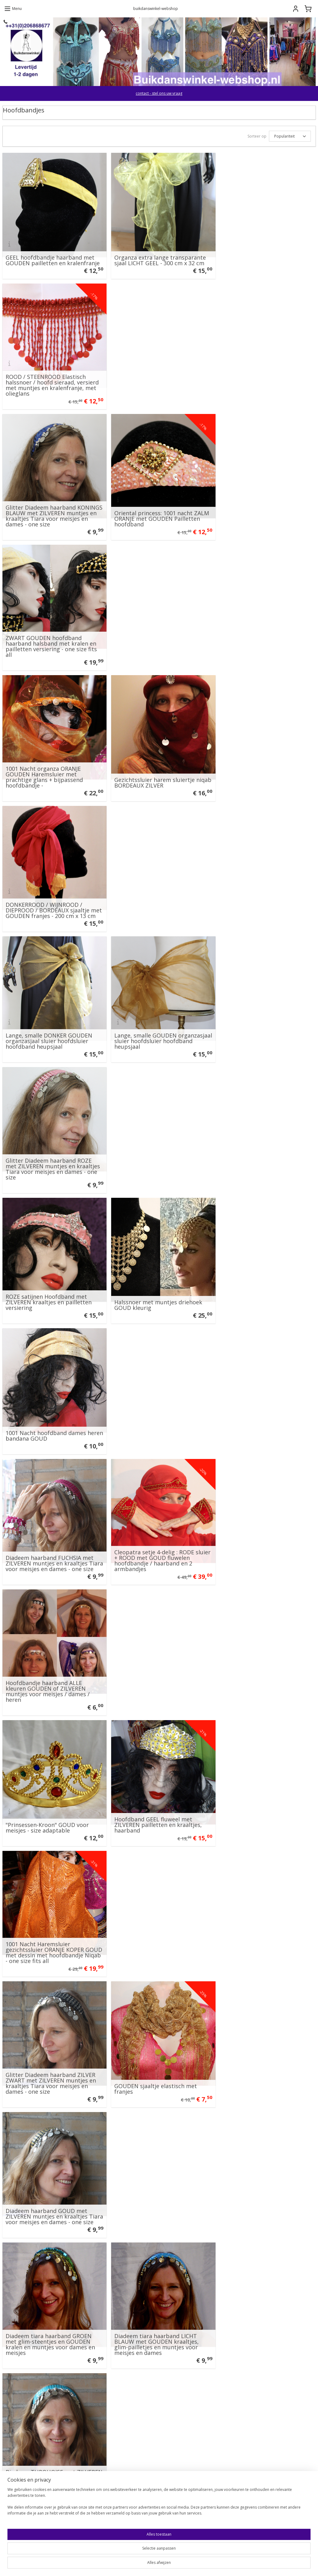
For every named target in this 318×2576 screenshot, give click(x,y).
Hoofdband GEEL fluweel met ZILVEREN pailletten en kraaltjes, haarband (155, 1019)
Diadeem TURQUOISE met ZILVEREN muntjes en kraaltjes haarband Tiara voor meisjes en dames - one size (259, 1272)
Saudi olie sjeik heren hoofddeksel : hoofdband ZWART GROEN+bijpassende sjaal (158, 2041)
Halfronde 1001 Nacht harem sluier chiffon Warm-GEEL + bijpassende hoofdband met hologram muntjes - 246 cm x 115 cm (158, 2167)
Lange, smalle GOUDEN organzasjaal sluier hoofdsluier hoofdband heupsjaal (152, 636)
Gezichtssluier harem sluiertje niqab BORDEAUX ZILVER (151, 511)
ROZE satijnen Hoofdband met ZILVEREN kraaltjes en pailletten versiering (49, 764)
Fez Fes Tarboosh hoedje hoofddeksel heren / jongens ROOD (264, 1916)
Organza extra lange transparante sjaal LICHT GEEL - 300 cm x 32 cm (157, 256)
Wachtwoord (179, 2416)
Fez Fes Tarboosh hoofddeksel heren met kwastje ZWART (46, 2044)
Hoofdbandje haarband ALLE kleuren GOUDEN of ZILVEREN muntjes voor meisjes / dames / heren (259, 889)
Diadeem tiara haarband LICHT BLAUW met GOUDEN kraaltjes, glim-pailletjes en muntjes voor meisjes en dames (153, 1272)
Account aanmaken (188, 2516)
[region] (118, 2554)
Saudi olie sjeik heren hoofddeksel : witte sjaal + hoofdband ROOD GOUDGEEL (52, 1786)
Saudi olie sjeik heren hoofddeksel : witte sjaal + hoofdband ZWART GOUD (264, 1786)
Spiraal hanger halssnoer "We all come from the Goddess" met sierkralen (260, 1403)
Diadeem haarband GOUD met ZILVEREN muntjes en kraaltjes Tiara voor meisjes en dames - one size (263, 1145)
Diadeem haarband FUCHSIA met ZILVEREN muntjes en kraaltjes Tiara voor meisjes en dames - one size (51, 889)
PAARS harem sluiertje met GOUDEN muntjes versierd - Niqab (52, 1916)
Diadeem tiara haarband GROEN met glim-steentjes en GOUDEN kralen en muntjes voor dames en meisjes (50, 1272)
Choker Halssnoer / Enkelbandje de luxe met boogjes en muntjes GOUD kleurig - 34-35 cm (158, 1914)
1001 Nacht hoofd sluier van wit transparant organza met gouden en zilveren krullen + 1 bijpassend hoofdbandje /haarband (51, 1528)
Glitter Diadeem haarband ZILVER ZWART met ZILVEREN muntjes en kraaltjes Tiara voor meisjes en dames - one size (51, 1145)
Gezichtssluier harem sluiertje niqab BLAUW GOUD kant (257, 1661)
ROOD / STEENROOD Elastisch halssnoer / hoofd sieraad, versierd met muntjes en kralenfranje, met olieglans (264, 250)
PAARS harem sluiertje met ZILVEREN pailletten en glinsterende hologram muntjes (154, 1530)
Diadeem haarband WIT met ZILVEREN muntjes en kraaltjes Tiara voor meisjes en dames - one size (51, 1400)
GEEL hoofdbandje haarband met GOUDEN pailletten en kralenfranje (53, 256)
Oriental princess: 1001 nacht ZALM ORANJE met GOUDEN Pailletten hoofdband (158, 381)
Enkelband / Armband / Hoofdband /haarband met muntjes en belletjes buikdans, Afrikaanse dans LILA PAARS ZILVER (53, 1656)
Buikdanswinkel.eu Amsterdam (36, 2317)
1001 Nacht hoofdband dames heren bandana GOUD (257, 767)
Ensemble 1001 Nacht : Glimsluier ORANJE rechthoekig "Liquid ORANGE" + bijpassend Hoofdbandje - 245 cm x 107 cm (262, 2167)
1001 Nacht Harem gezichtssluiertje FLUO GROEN (258, 2044)
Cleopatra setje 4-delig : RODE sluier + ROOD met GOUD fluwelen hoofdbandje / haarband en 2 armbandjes (157, 889)
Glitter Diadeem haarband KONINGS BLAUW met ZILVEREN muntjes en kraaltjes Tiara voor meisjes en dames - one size (49, 378)
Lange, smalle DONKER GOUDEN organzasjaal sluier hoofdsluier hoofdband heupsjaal (49, 636)
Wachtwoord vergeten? (187, 2456)
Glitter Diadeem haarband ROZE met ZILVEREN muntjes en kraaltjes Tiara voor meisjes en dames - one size (264, 634)
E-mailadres (179, 2393)
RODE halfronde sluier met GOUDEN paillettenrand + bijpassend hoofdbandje (253, 1530)
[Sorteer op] (290, 135)
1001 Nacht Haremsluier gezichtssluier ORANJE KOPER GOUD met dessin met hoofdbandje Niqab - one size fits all (261, 1014)
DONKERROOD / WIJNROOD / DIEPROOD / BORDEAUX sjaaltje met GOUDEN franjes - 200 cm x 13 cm (263, 506)
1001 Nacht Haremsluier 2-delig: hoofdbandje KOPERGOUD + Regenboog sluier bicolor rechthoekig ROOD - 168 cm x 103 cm (156, 1397)
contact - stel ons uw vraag (159, 93)
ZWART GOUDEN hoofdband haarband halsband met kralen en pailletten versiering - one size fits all (263, 378)
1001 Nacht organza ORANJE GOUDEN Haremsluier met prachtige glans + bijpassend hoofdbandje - (44, 506)
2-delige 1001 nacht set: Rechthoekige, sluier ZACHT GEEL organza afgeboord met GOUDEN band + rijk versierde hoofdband (50, 2167)
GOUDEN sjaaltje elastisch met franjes (152, 1150)
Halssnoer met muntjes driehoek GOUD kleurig (155, 767)
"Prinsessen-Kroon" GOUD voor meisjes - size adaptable (47, 1022)
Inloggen (179, 2442)
